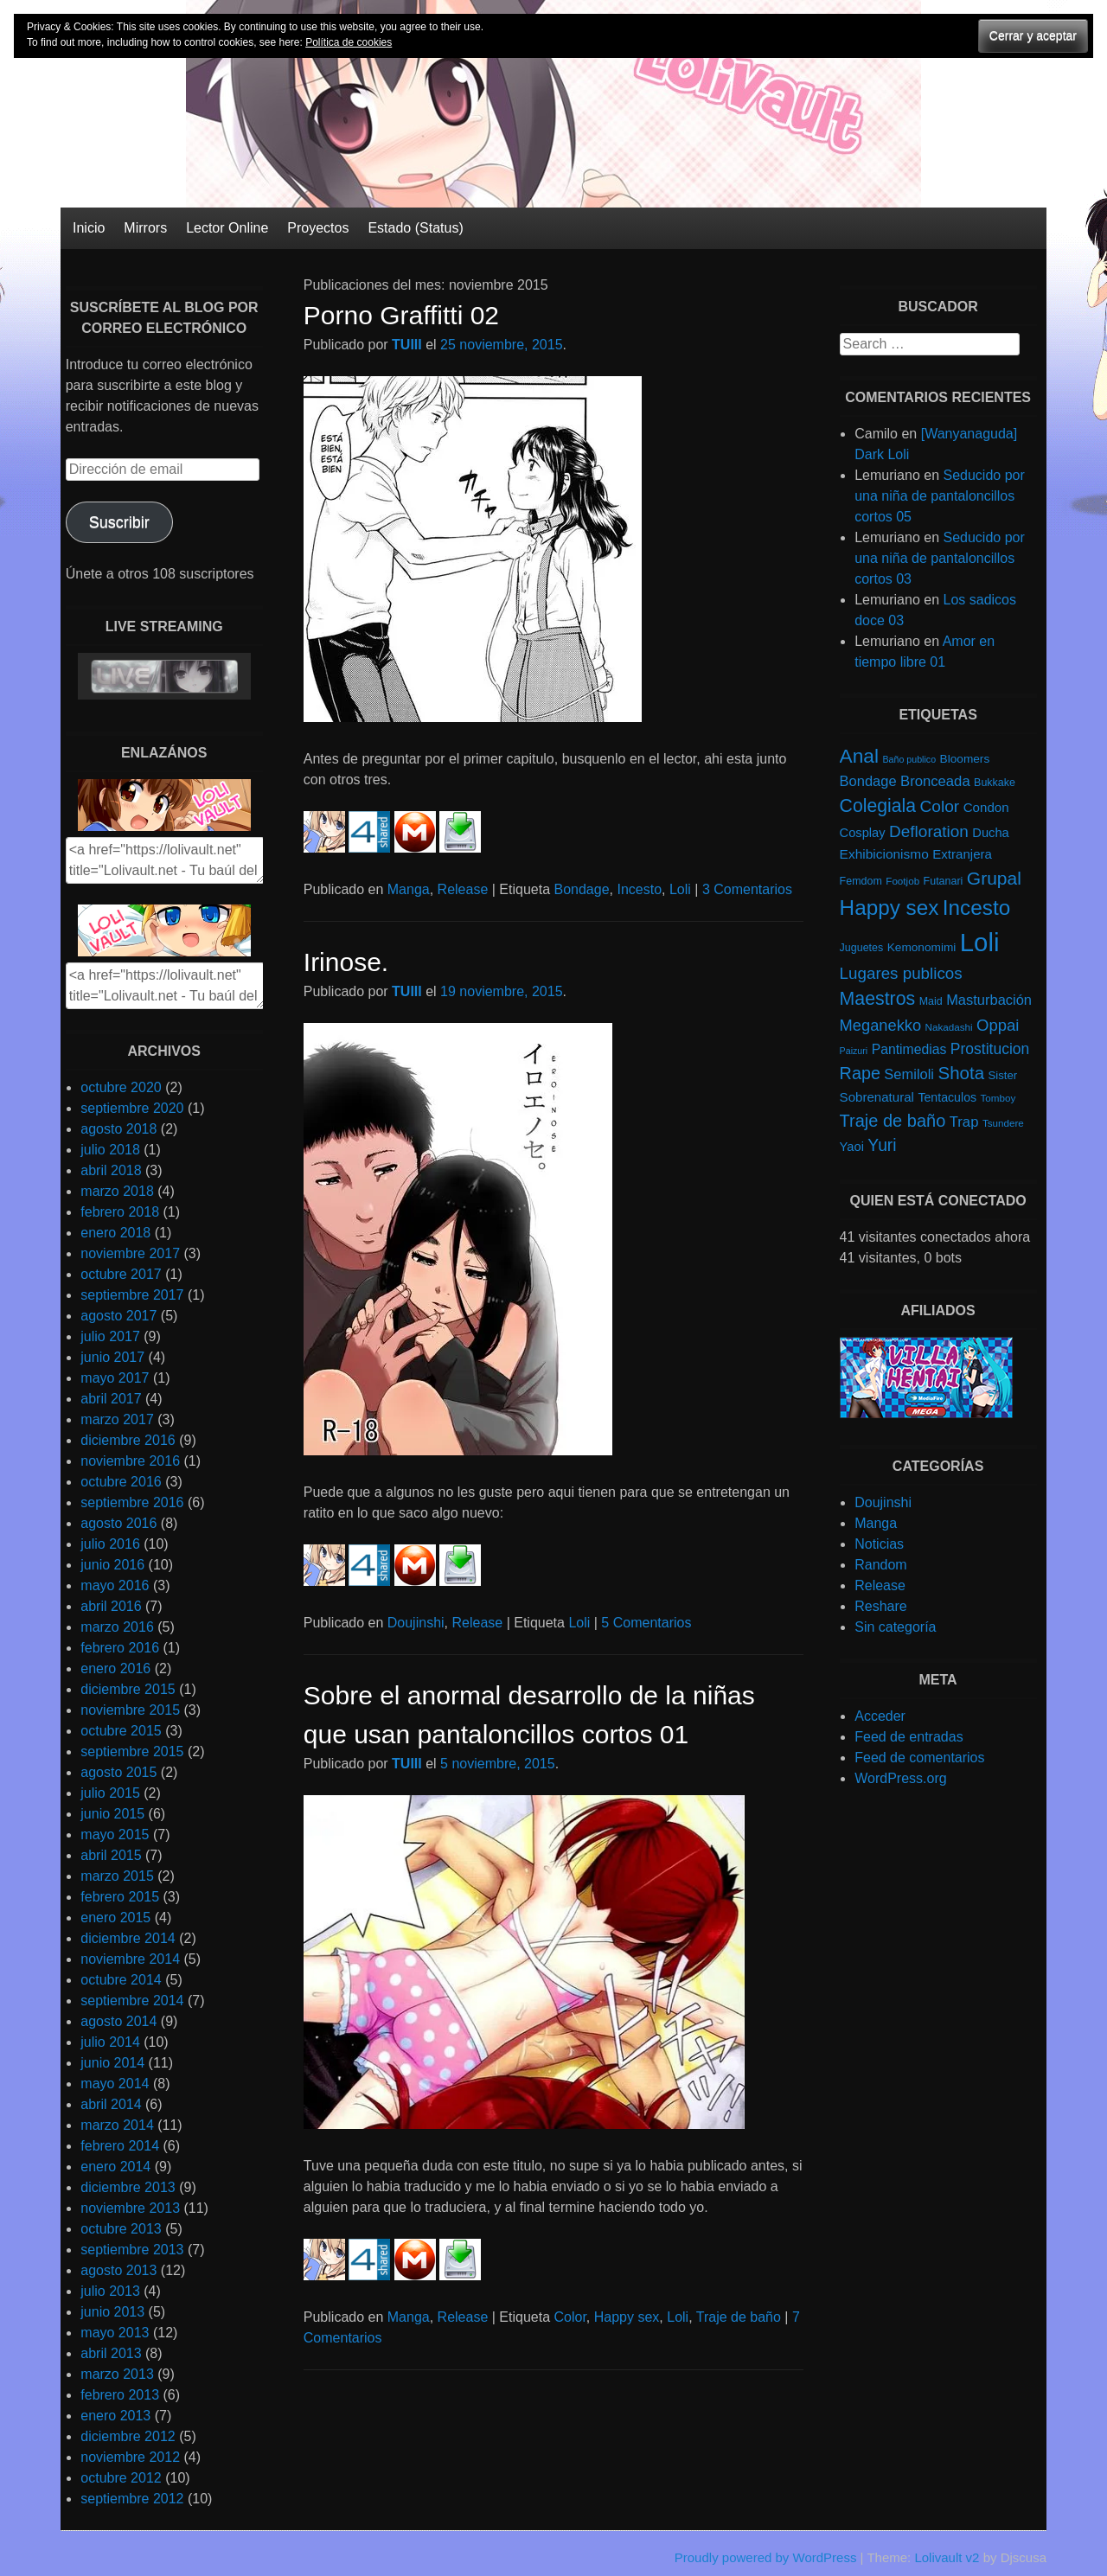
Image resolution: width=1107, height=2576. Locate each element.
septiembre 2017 (131, 1295)
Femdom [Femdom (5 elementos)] (861, 881)
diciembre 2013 (127, 2187)
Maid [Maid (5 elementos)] (931, 1001)
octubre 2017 (120, 1274)
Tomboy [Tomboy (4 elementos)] (998, 1097)
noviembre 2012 (130, 2457)
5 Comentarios (646, 1622)
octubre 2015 (120, 1730)
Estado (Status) (415, 228)
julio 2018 (110, 1149)
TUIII (407, 344)
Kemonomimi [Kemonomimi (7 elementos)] (922, 947)
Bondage (582, 889)
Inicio (89, 228)
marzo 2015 (117, 1876)
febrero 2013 (119, 2394)
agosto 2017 (118, 1315)
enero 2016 (115, 1668)
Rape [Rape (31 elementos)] (860, 1073)
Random (880, 1564)
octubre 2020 (120, 1087)
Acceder (879, 1716)
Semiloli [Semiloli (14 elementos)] (909, 1074)
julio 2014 (110, 2042)
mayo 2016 (114, 1585)
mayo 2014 (114, 2083)
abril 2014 (110, 2104)
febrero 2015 (119, 1896)
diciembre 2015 (127, 1689)
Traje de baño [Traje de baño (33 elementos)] (893, 1120)
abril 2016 (110, 1606)
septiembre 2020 (131, 1108)
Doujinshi (416, 1622)
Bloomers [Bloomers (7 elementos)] (965, 758)
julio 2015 (110, 1793)
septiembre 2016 (131, 1502)
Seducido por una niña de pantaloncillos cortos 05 (939, 496)
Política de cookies (348, 42)
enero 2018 (115, 1232)
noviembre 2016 (130, 1461)
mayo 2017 (114, 1378)
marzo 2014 (117, 2125)
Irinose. (346, 962)
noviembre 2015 (130, 1710)
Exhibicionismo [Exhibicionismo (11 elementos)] (884, 854)
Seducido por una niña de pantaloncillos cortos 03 (939, 558)
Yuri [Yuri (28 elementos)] (881, 1145)
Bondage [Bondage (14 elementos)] (868, 781)
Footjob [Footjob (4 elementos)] (902, 880)
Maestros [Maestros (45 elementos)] (878, 998)
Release (463, 889)
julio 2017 (110, 1336)
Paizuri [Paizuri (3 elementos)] (854, 1050)
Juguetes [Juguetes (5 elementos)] (862, 948)
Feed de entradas (908, 1736)
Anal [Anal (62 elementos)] (859, 756)
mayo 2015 (114, 1834)
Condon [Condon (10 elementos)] (986, 807)
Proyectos (318, 228)
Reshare (880, 1606)
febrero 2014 (119, 2145)
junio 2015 (112, 1813)
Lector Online (227, 228)
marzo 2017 (117, 1419)
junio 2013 (112, 2311)
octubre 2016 (120, 1481)
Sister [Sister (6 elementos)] (1003, 1075)
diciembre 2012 (127, 2436)
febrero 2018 (119, 1212)
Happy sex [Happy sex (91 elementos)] (889, 907)
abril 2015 (110, 1855)
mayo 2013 (114, 2332)
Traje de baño (738, 2317)
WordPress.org (900, 1778)
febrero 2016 (119, 1647)
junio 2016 (112, 1564)
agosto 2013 (118, 2270)
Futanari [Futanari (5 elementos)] (943, 881)
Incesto (639, 889)
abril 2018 (110, 1170)
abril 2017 (110, 1398)
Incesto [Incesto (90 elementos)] (976, 907)
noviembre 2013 (130, 2208)
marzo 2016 (117, 1627)
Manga (408, 889)
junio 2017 (112, 1357)
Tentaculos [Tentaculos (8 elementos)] (947, 1097)
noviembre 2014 (130, 1959)
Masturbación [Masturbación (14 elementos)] (989, 999)
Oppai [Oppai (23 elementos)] (997, 1025)
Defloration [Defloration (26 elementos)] (929, 831)
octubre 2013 (120, 2228)
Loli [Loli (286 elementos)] (980, 942)
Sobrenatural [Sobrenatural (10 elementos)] (877, 1097)
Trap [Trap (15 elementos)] (964, 1122)
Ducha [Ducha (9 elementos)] (990, 833)
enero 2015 (115, 1917)
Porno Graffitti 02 (401, 315)
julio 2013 (110, 2291)
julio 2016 (110, 1544)
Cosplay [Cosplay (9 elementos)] (863, 833)
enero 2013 (115, 2415)
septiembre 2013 (131, 2249)
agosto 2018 (118, 1129)
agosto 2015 (118, 1772)
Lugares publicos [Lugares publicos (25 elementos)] (901, 973)
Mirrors (145, 228)
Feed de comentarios (919, 1757)
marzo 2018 (117, 1191)
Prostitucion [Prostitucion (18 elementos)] (989, 1049)
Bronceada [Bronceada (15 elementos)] (935, 781)
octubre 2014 (120, 1979)
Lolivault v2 (946, 2557)
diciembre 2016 (127, 1440)
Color (570, 2317)
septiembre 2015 (131, 1751)
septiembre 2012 (131, 2498)
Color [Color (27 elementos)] (939, 806)
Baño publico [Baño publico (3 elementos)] (909, 759)
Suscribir (119, 522)
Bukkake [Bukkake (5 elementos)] (994, 783)
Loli (680, 889)
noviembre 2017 (130, 1253)
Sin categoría (895, 1627)
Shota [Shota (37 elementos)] (960, 1073)
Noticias (879, 1544)
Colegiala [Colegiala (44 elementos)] (878, 805)
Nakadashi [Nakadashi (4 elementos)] (949, 1026)
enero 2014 (115, 2166)
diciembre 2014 (127, 1938)
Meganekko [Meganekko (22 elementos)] (881, 1025)
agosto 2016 (118, 1523)
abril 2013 (110, 2353)
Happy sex (627, 2317)
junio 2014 (112, 2062)
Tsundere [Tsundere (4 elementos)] (1003, 1122)
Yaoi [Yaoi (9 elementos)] (852, 1147)
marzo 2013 (117, 2374)
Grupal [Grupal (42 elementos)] (994, 878)
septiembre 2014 (131, 2000)
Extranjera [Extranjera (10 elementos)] (962, 854)
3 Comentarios (747, 889)
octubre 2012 (120, 2478)
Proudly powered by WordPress (766, 2557)
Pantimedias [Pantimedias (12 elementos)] (909, 1049)
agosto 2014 (118, 2021)
